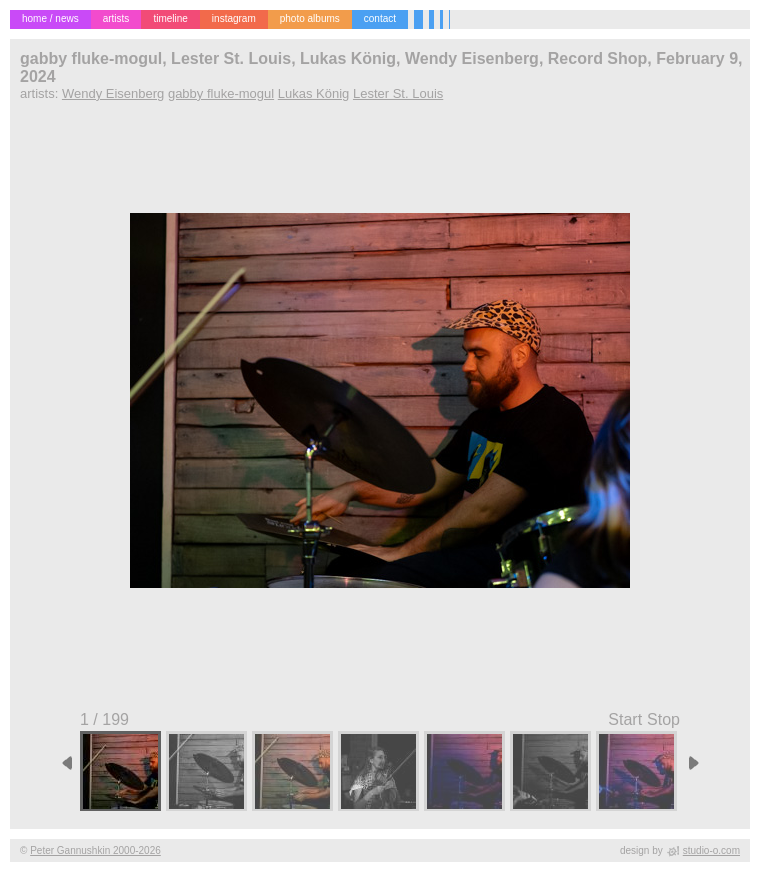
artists (116, 18)
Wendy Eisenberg (113, 93)
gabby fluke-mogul (221, 93)
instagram (234, 18)
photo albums (310, 18)
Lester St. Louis (398, 93)
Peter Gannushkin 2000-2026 (95, 850)
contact (380, 18)
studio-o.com (711, 850)
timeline (170, 18)
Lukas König (314, 93)
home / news (50, 18)
